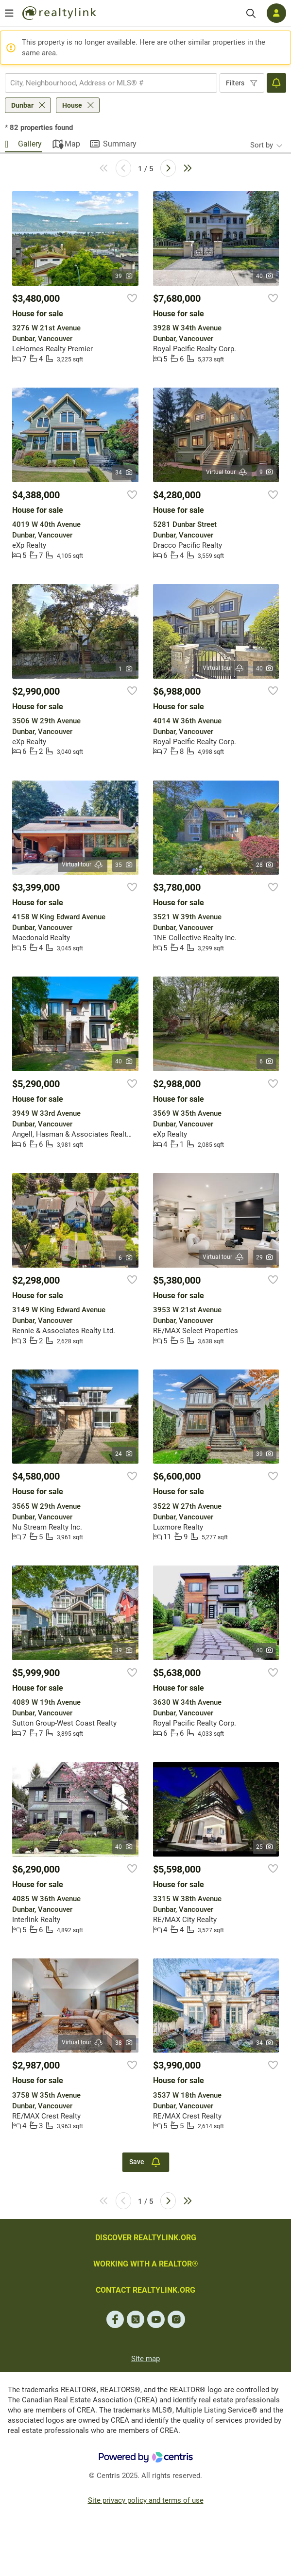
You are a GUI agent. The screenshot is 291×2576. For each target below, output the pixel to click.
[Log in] (276, 13)
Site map (145, 2358)
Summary (120, 143)
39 (124, 276)
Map (72, 143)
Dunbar (22, 105)
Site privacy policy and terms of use (146, 2500)
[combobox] (111, 83)
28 (265, 865)
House (72, 105)
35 (124, 865)
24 (124, 1454)
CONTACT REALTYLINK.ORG (145, 2290)
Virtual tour (227, 472)
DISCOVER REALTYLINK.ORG (145, 2237)
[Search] (250, 13)
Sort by (261, 145)
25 (265, 1846)
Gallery (30, 143)
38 (124, 2042)
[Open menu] (9, 13)
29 (265, 1257)
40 (265, 276)
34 (124, 472)
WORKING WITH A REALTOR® (145, 2263)
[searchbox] (105, 83)
